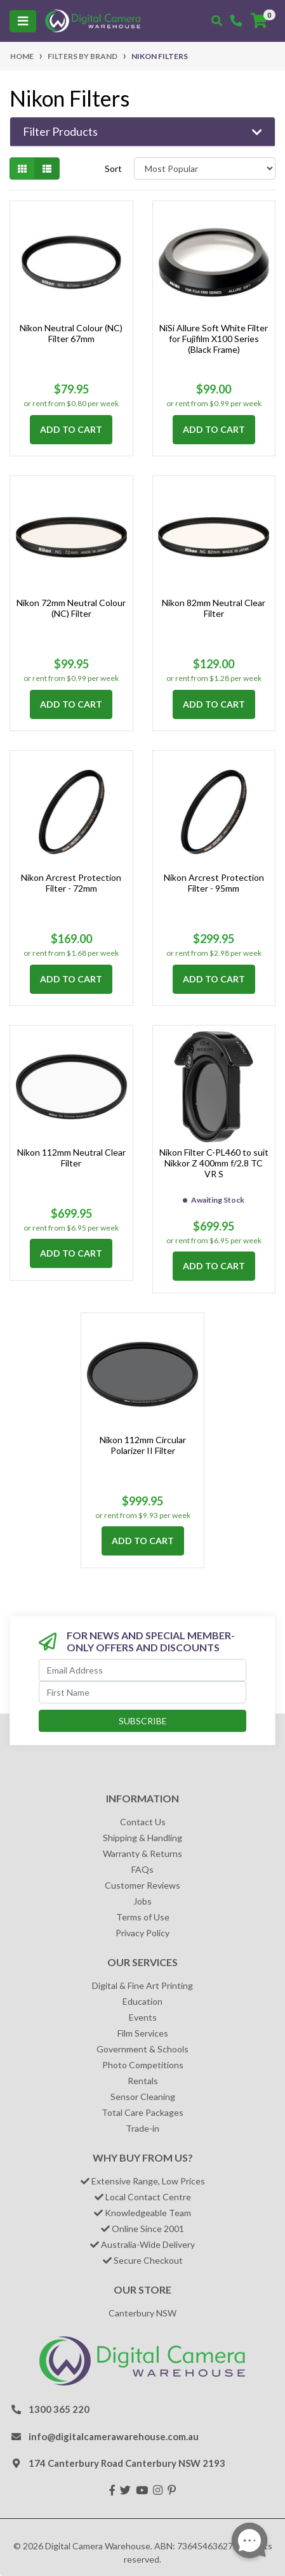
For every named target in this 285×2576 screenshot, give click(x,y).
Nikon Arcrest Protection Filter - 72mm (71, 883)
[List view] (47, 168)
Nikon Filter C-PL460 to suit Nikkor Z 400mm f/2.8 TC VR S (213, 1163)
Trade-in (142, 2128)
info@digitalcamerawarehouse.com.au (114, 2436)
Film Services (142, 2033)
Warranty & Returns (142, 1853)
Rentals (143, 2080)
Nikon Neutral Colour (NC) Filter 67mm (71, 333)
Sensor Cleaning (142, 2096)
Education (142, 2001)
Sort (113, 168)
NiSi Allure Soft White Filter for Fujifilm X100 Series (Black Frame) (213, 338)
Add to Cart (71, 429)
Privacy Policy (142, 1932)
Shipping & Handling (142, 1837)
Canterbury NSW (142, 2313)
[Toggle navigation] (23, 21)
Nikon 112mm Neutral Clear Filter (71, 1157)
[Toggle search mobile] (216, 21)
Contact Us (143, 1821)
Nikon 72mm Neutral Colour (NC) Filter (71, 608)
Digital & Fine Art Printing (142, 1985)
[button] (142, 132)
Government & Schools (142, 2049)
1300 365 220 (59, 2409)
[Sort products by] (204, 168)
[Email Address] (142, 1670)
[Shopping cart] (258, 21)
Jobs (142, 1901)
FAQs (142, 1869)
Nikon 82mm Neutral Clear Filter (213, 608)
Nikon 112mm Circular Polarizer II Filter (143, 1445)
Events (143, 2017)
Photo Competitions (142, 2064)
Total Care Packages (142, 2112)
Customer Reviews (142, 1885)
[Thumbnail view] (22, 168)
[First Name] (142, 1692)
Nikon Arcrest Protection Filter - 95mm (214, 883)
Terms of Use (142, 1917)
